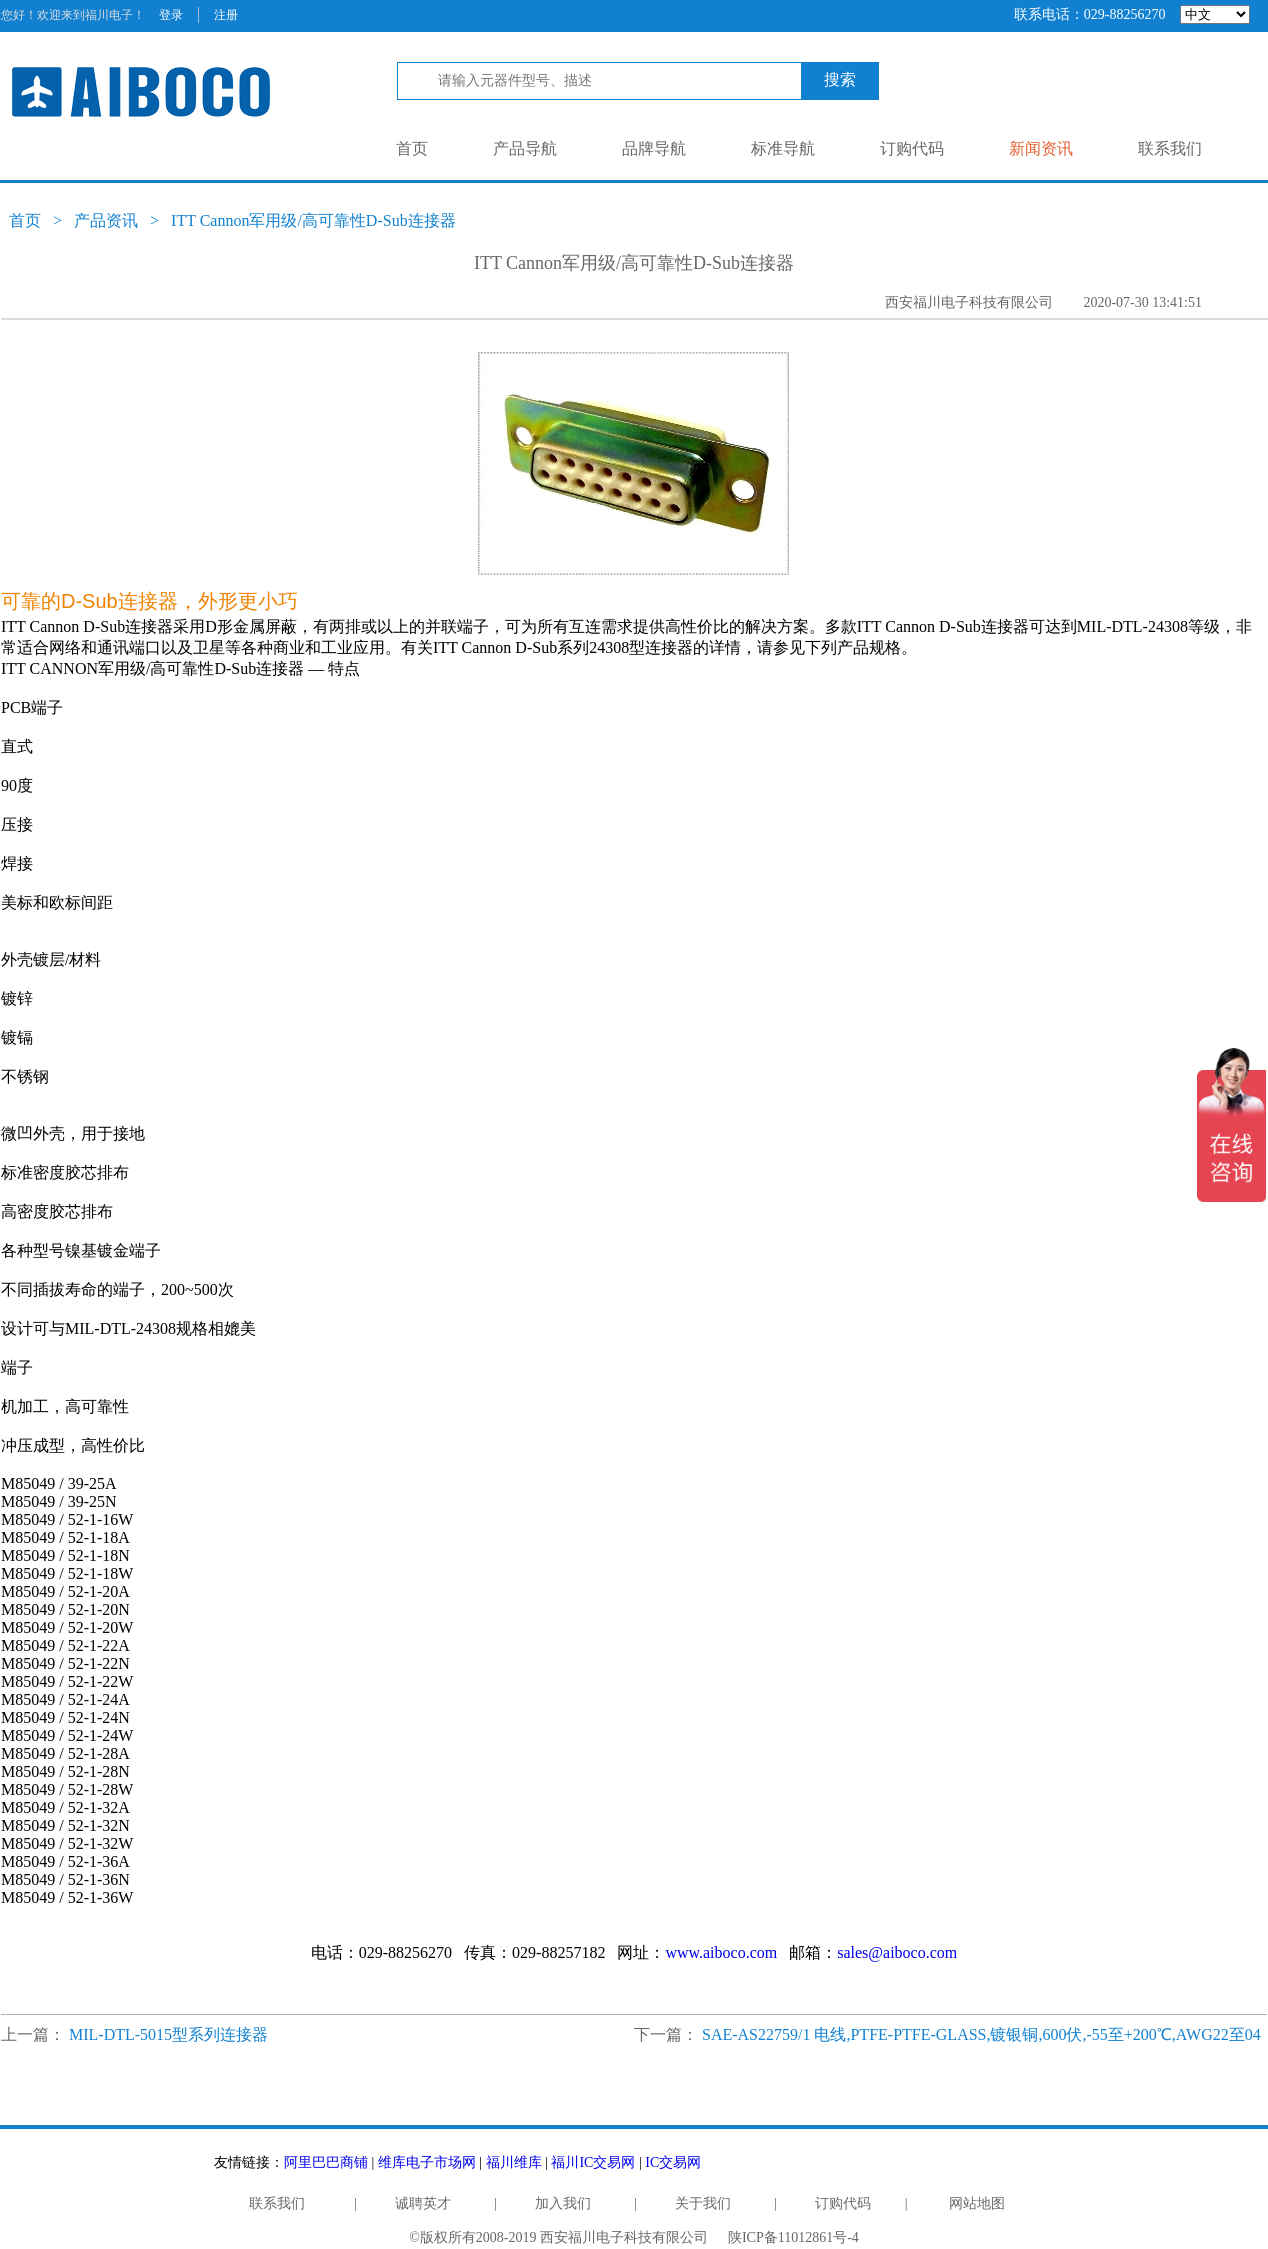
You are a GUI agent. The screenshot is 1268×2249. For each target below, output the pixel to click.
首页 (412, 148)
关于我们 (703, 2203)
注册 (226, 15)
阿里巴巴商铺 (326, 2162)
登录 (171, 15)
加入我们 (563, 2203)
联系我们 (1170, 148)
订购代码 (912, 148)
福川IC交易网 (593, 2162)
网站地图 (977, 2203)
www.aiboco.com (721, 1952)
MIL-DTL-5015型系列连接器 (168, 2034)
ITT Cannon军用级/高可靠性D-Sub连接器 (313, 220)
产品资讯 (106, 220)
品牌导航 (654, 148)
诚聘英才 (423, 2203)
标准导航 (783, 148)
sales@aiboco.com (897, 1952)
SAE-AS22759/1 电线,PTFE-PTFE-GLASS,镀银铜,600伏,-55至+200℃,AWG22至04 (981, 2034)
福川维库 (514, 2162)
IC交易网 (673, 2162)
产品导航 (525, 148)
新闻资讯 (1041, 148)
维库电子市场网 (427, 2162)
